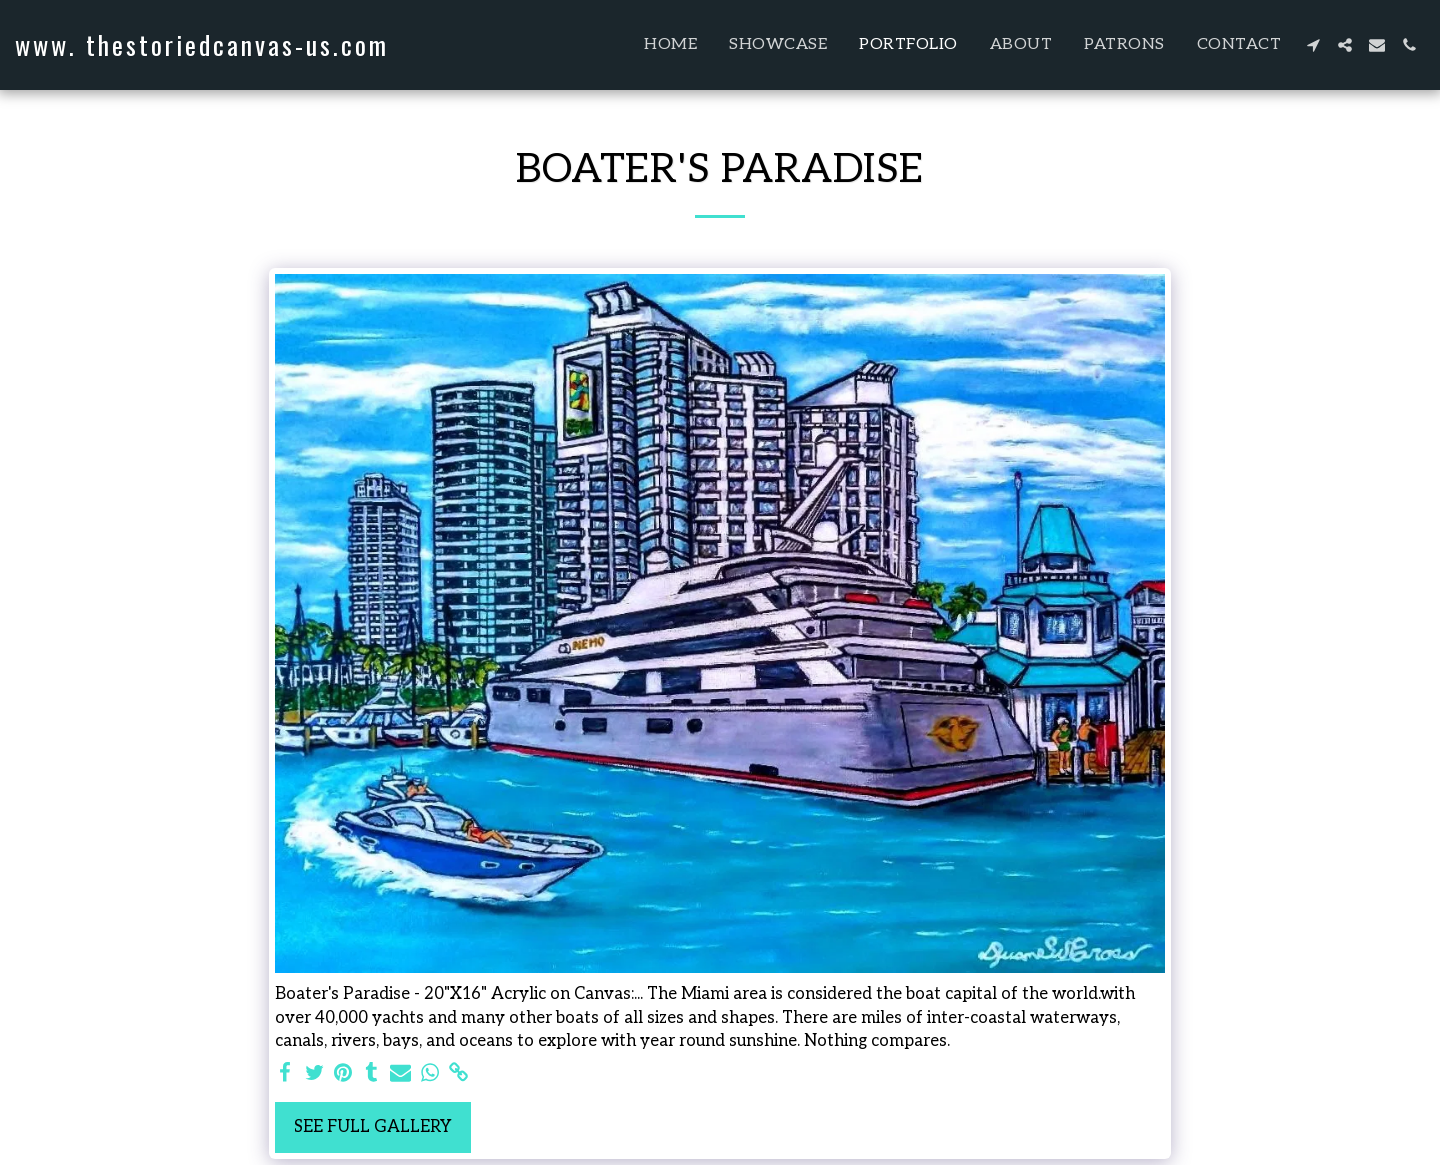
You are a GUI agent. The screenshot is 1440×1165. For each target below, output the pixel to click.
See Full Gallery (373, 1127)
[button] (1313, 45)
